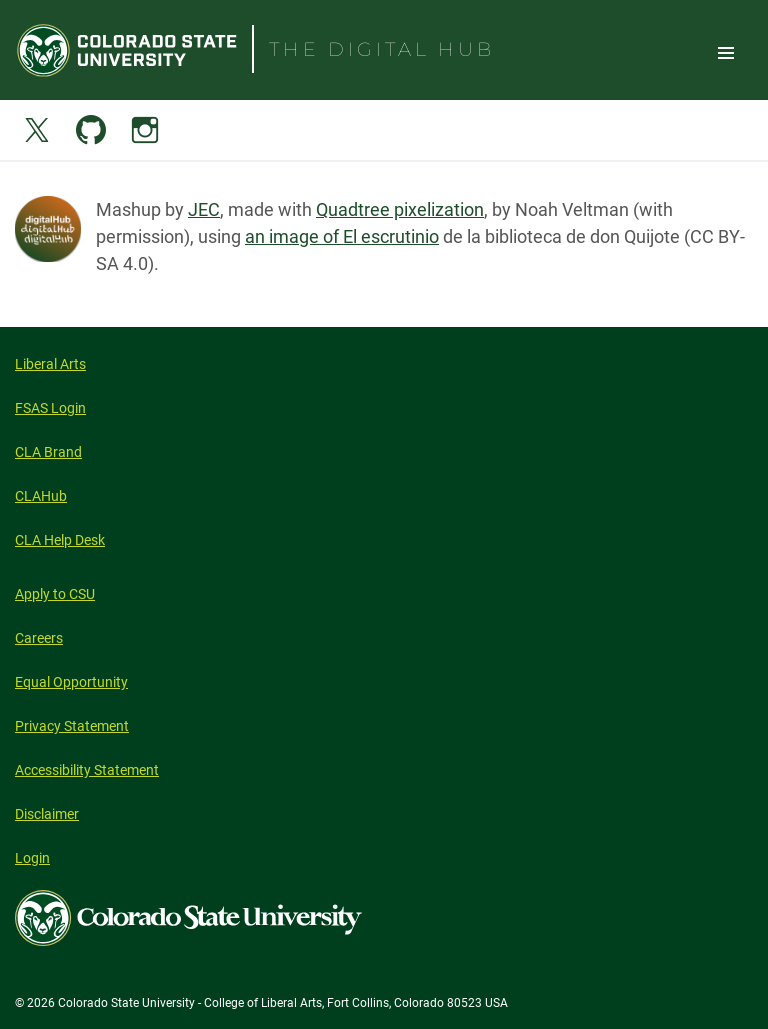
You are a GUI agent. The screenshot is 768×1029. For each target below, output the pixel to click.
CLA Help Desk (60, 540)
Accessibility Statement (87, 770)
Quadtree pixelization (400, 209)
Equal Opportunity (71, 682)
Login (32, 858)
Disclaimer (47, 814)
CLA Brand (48, 452)
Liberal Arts (50, 364)
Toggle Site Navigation (726, 52)
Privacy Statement (72, 726)
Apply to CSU (55, 594)
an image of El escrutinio (342, 236)
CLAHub (41, 496)
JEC (204, 209)
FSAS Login (50, 408)
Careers (39, 638)
